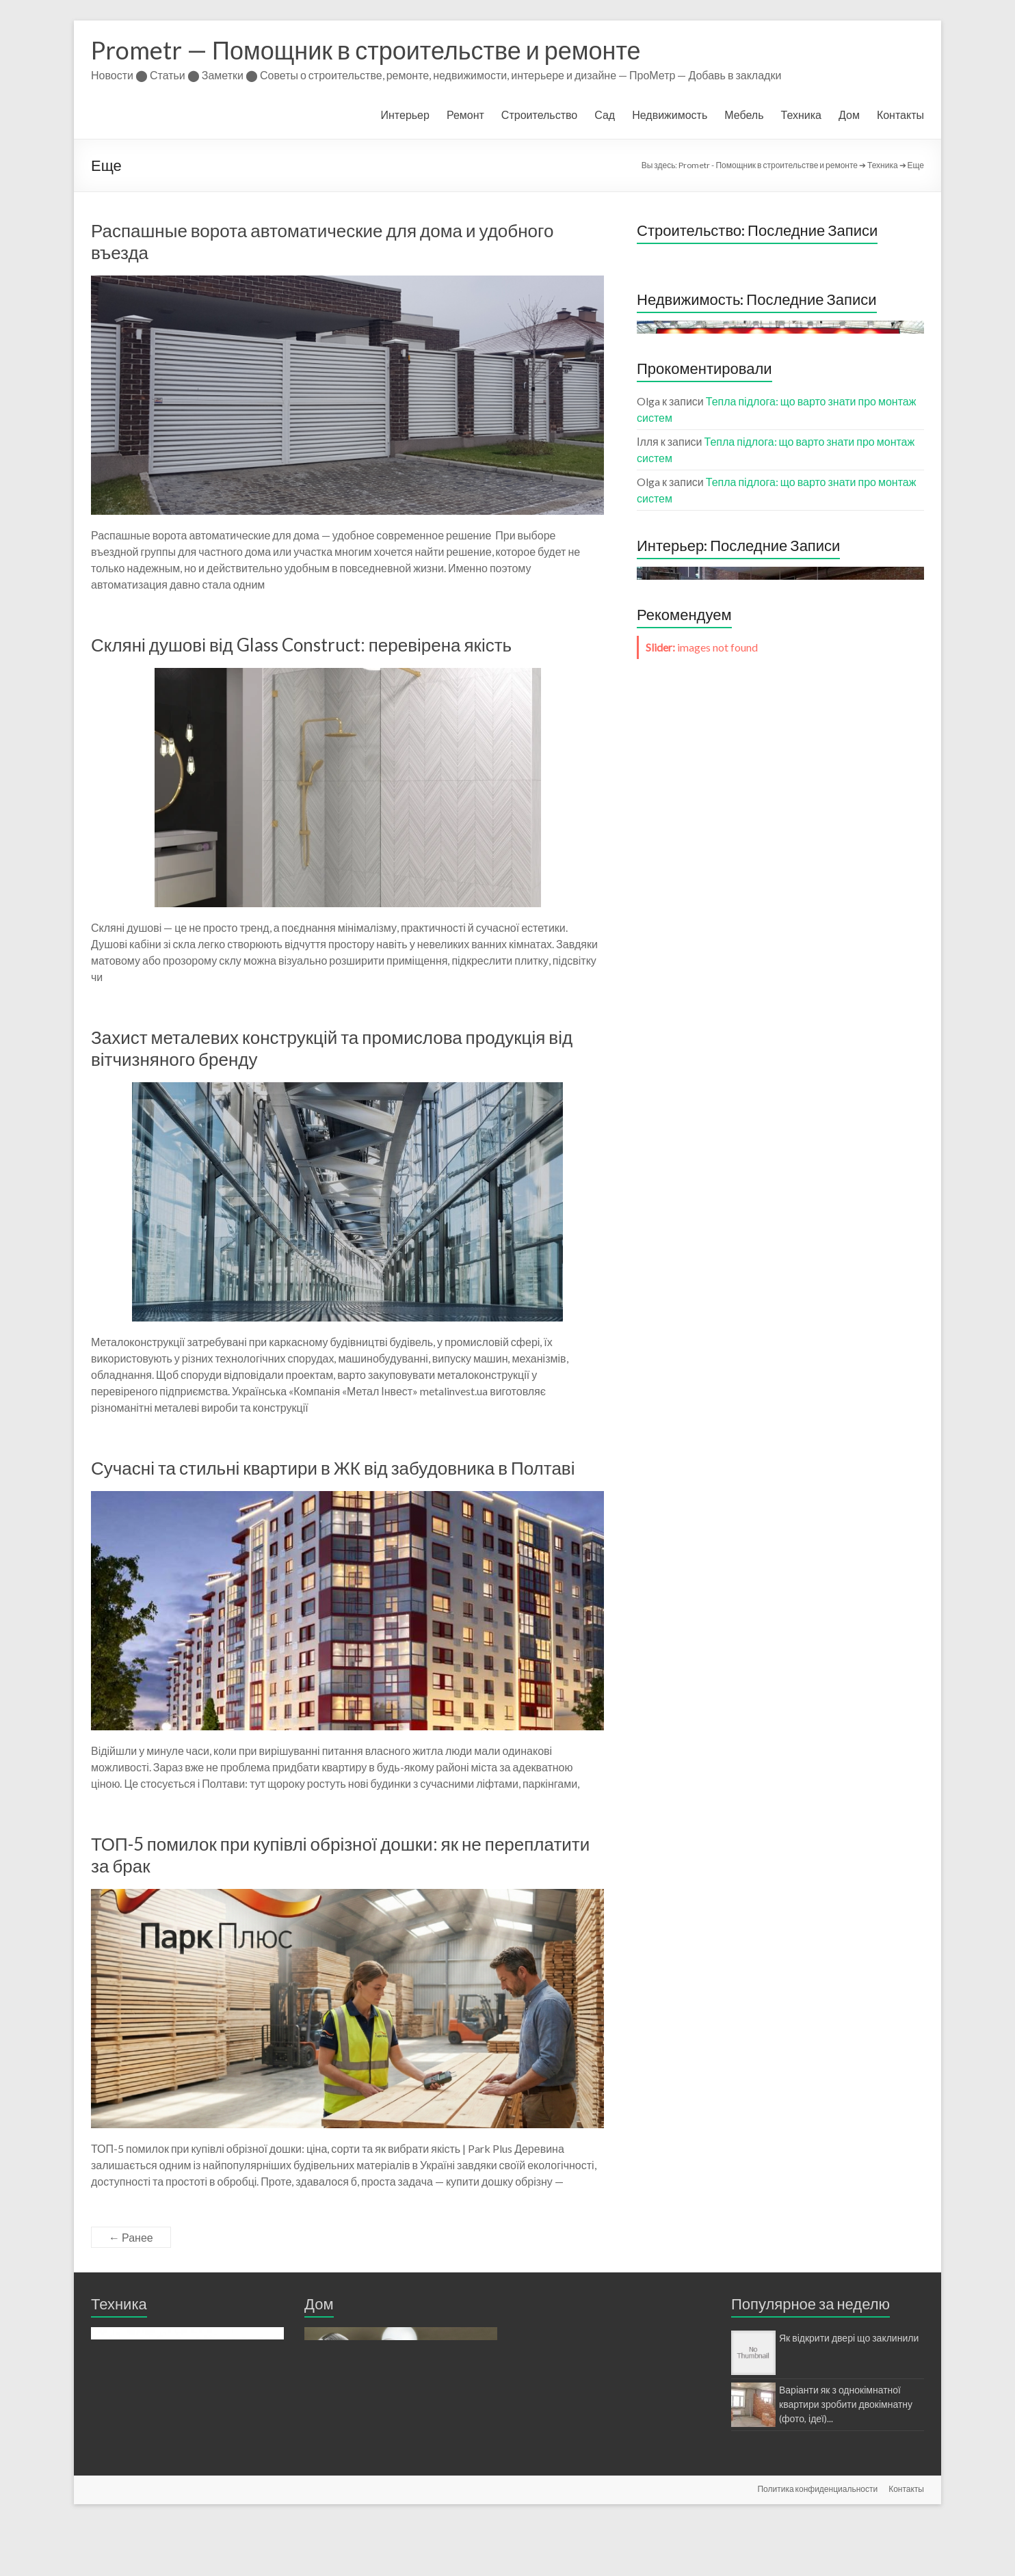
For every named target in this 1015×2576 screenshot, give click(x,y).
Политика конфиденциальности (817, 2540)
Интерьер (405, 114)
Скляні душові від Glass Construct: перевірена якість (301, 645)
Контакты (900, 114)
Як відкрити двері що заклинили (849, 2338)
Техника (801, 114)
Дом (849, 114)
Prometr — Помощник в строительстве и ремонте (366, 50)
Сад (604, 114)
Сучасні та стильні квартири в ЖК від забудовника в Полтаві (333, 1468)
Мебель (743, 114)
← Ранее (131, 2237)
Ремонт (465, 114)
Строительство (539, 114)
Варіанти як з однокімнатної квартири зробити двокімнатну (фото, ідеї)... (845, 2404)
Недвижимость (669, 114)
